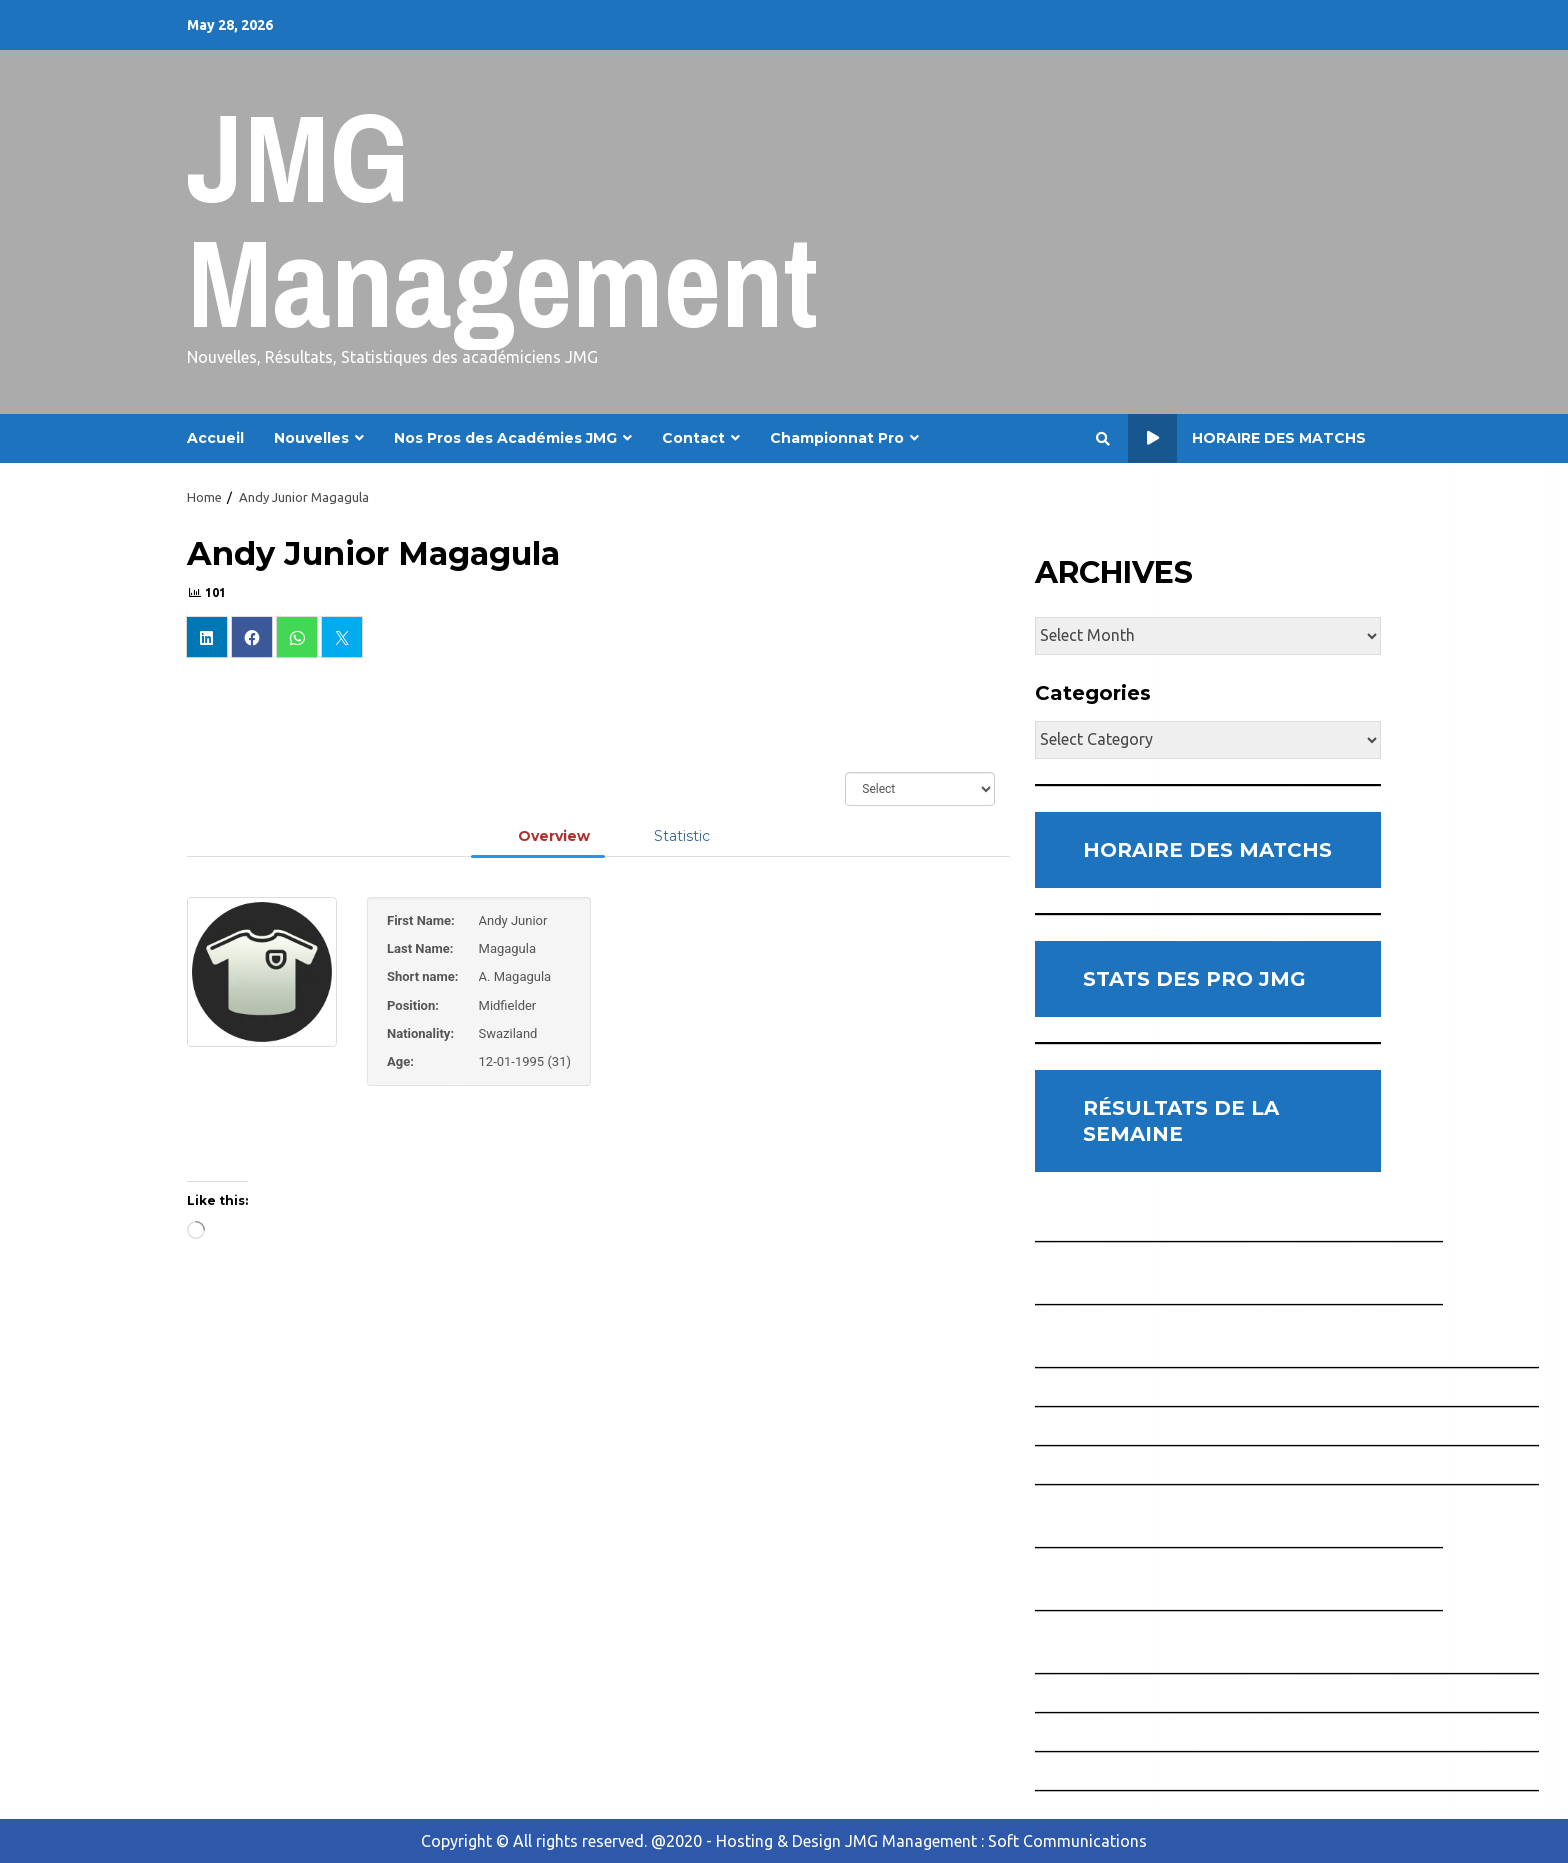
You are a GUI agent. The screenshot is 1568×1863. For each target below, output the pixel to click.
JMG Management (502, 219)
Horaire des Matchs (1247, 438)
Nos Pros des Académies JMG (505, 438)
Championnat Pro (837, 438)
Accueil (215, 438)
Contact (693, 438)
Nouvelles (311, 438)
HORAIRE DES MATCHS (1207, 850)
